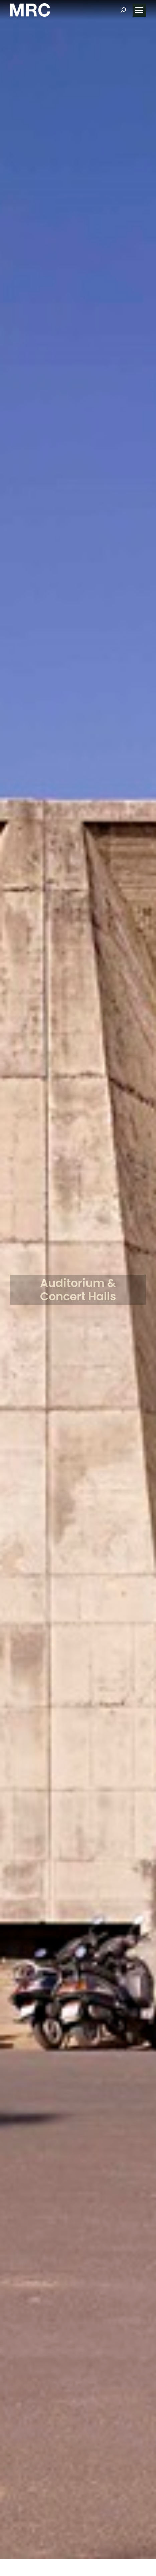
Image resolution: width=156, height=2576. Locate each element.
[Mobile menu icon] (139, 10)
